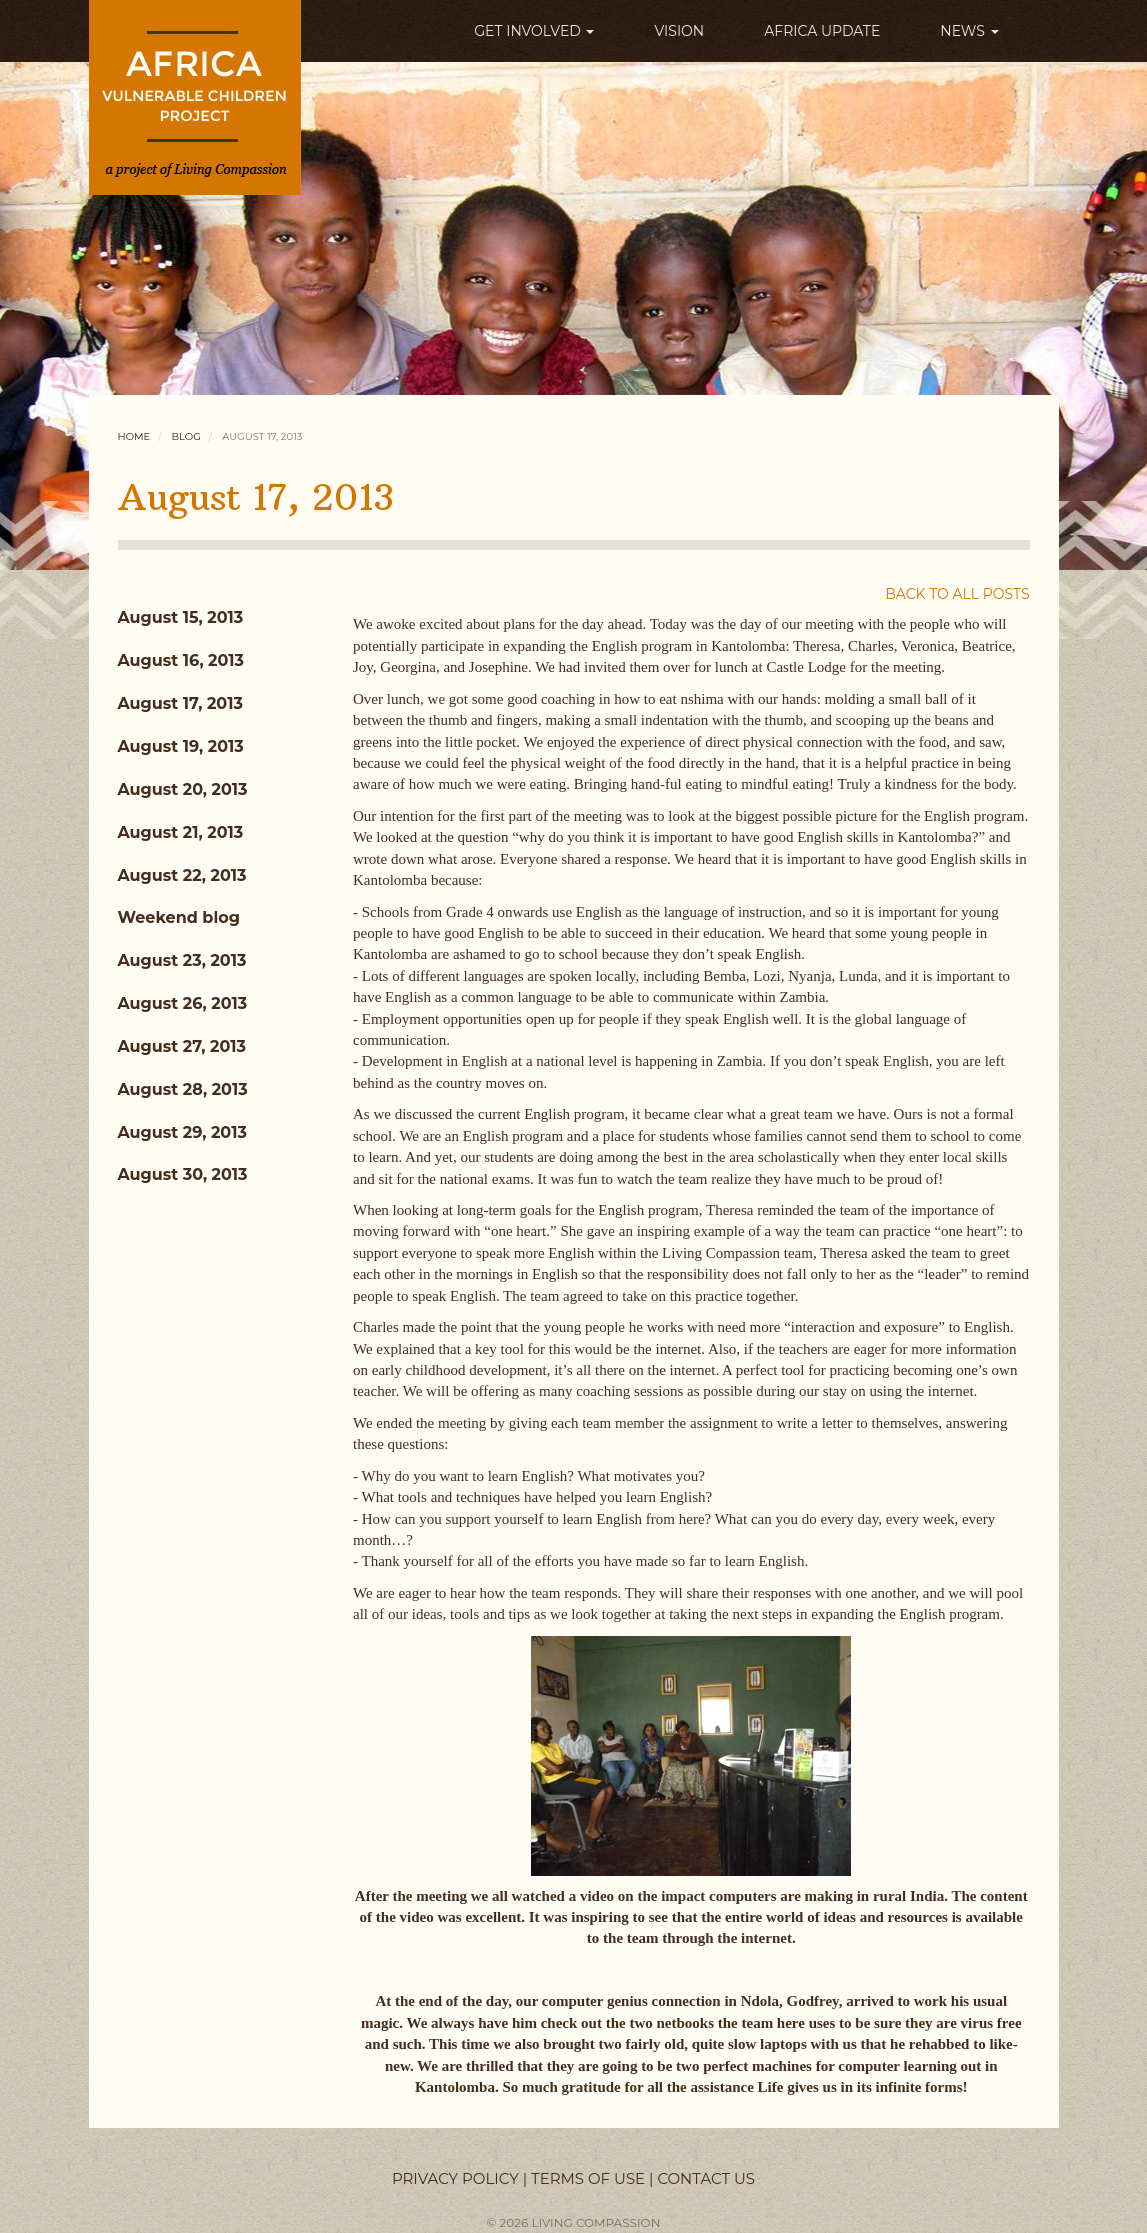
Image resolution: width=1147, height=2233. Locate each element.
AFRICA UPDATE (822, 31)
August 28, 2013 (183, 1089)
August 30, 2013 (183, 1174)
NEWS (969, 31)
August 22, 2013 (182, 875)
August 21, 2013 (181, 832)
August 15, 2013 (181, 617)
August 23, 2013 (182, 960)
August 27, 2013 (182, 1046)
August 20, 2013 (183, 789)
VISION (679, 31)
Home (134, 436)
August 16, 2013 (181, 660)
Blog (186, 436)
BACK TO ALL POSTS (957, 594)
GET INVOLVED (534, 31)
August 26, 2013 (183, 1003)
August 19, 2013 (181, 746)
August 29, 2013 (182, 1132)
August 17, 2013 (180, 703)
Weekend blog (179, 917)
